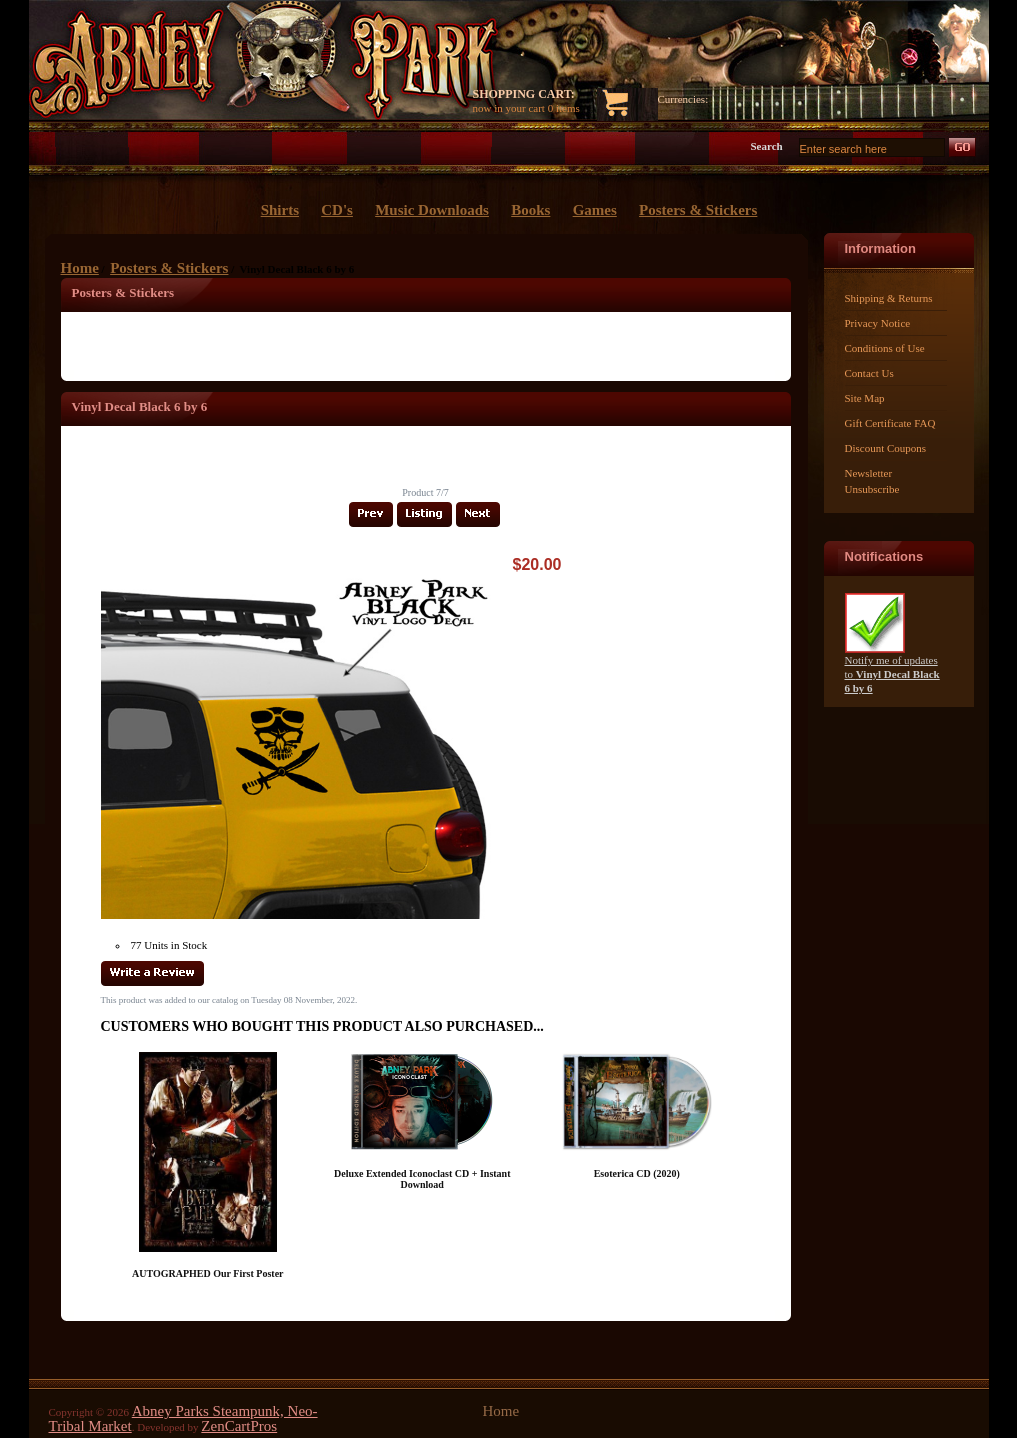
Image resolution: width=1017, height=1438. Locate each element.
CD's (337, 210)
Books (530, 210)
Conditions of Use (885, 348)
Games (595, 210)
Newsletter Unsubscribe (872, 481)
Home (80, 268)
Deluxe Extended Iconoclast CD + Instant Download (422, 1179)
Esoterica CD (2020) (637, 1173)
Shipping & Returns (889, 298)
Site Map (865, 398)
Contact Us (869, 373)
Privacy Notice (878, 323)
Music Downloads (432, 210)
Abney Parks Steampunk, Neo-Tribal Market (183, 1418)
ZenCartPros (239, 1426)
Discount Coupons (886, 448)
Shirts (280, 210)
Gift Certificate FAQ (890, 423)
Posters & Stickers (169, 268)
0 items (564, 108)
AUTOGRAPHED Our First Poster (208, 1273)
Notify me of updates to (892, 668)
